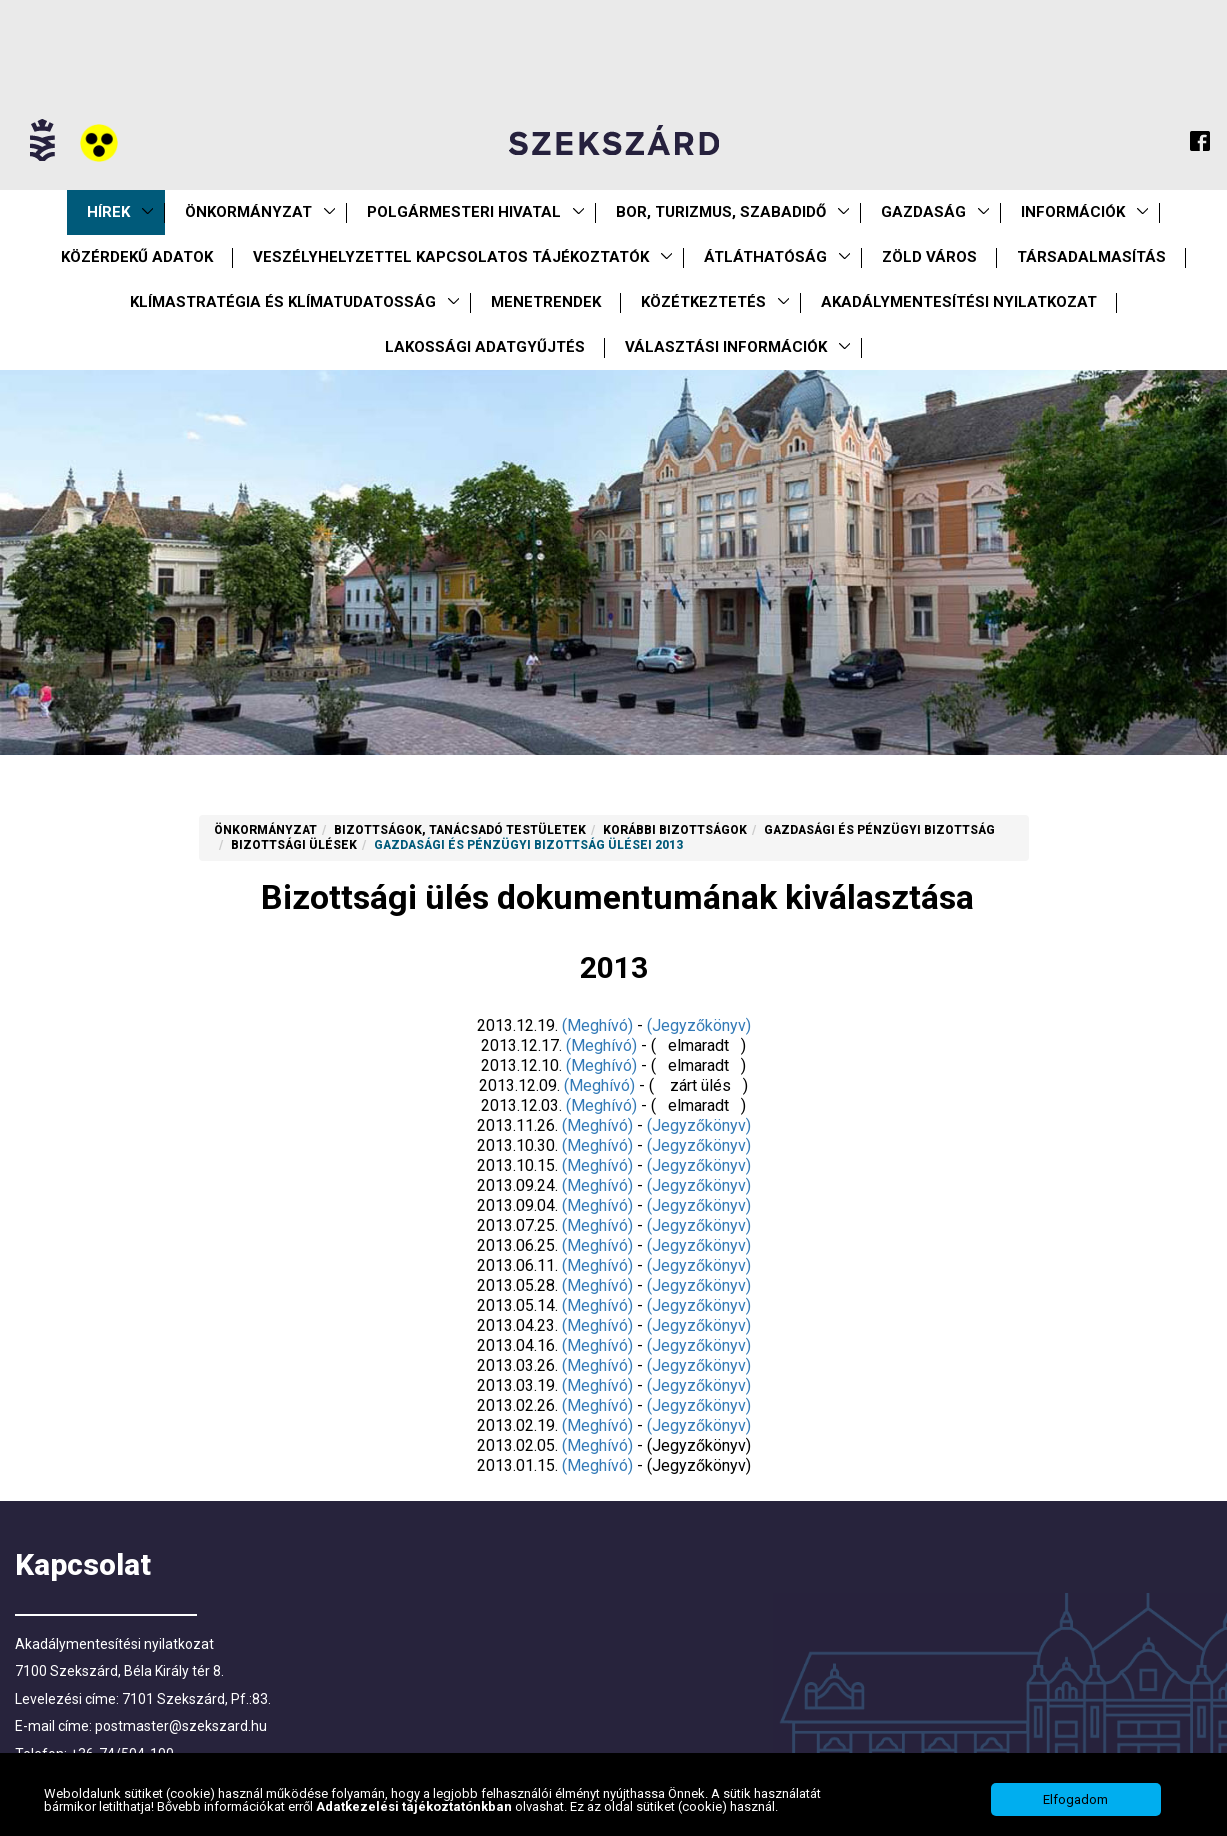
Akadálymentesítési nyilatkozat (959, 302)
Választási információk (726, 347)
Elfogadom (1075, 1801)
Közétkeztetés (703, 302)
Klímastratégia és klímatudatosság (283, 302)
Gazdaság (923, 212)
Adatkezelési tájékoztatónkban (415, 1807)
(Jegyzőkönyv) (699, 1025)
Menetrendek (546, 302)
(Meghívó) (597, 1025)
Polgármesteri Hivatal (464, 212)
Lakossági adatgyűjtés (485, 347)
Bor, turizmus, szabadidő (721, 212)
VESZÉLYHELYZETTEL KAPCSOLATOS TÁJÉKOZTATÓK (451, 257)
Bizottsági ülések (294, 845)
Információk (1073, 212)
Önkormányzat (248, 212)
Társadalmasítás (1091, 257)
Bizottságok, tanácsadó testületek (460, 830)
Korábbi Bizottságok (675, 830)
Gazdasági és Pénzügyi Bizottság (879, 830)
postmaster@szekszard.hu (181, 1726)
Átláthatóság (765, 257)
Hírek (108, 212)
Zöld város (929, 257)
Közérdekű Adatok (137, 257)
